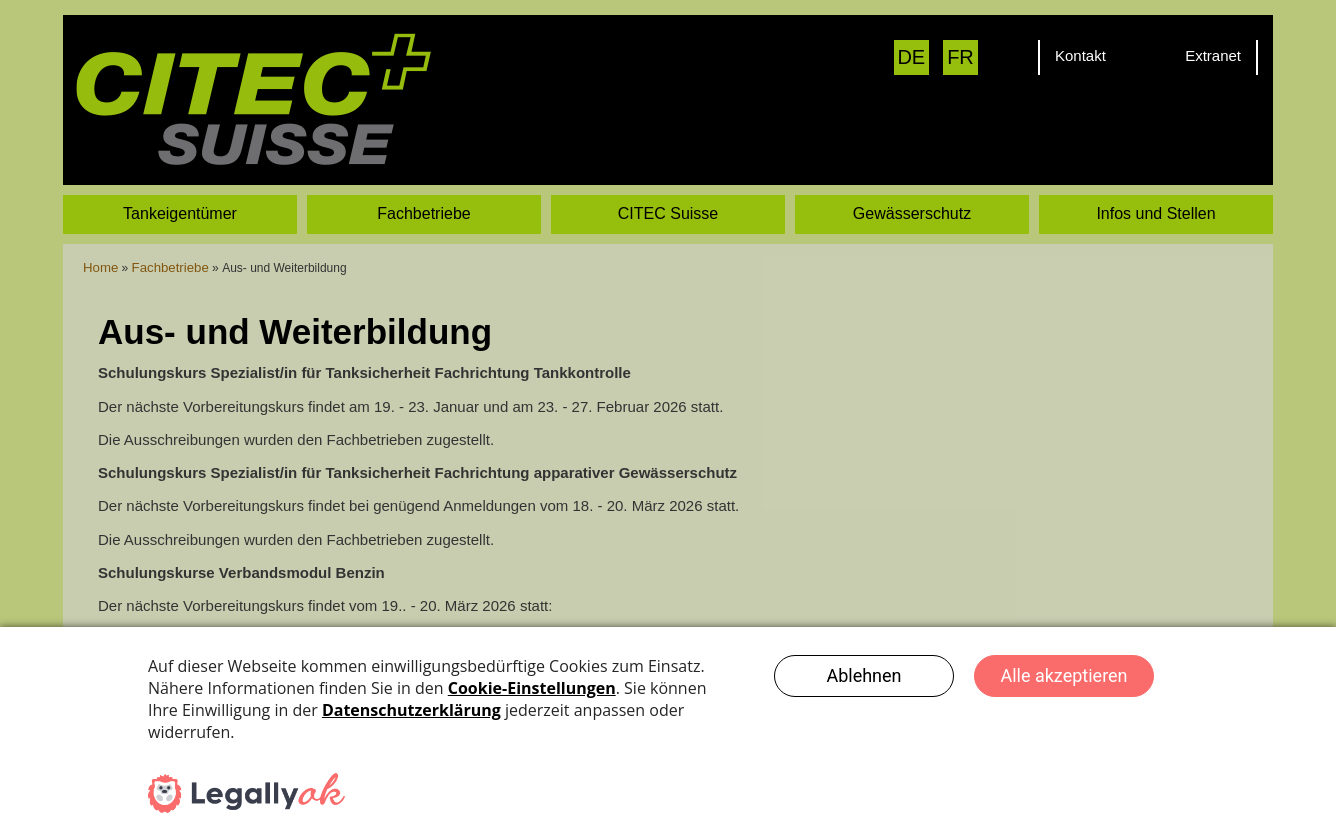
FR (960, 57)
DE (911, 57)
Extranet (1213, 55)
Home (99, 220)
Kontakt (1080, 55)
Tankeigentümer (180, 166)
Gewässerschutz (912, 166)
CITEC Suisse (668, 166)
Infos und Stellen (1155, 166)
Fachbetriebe (423, 166)
